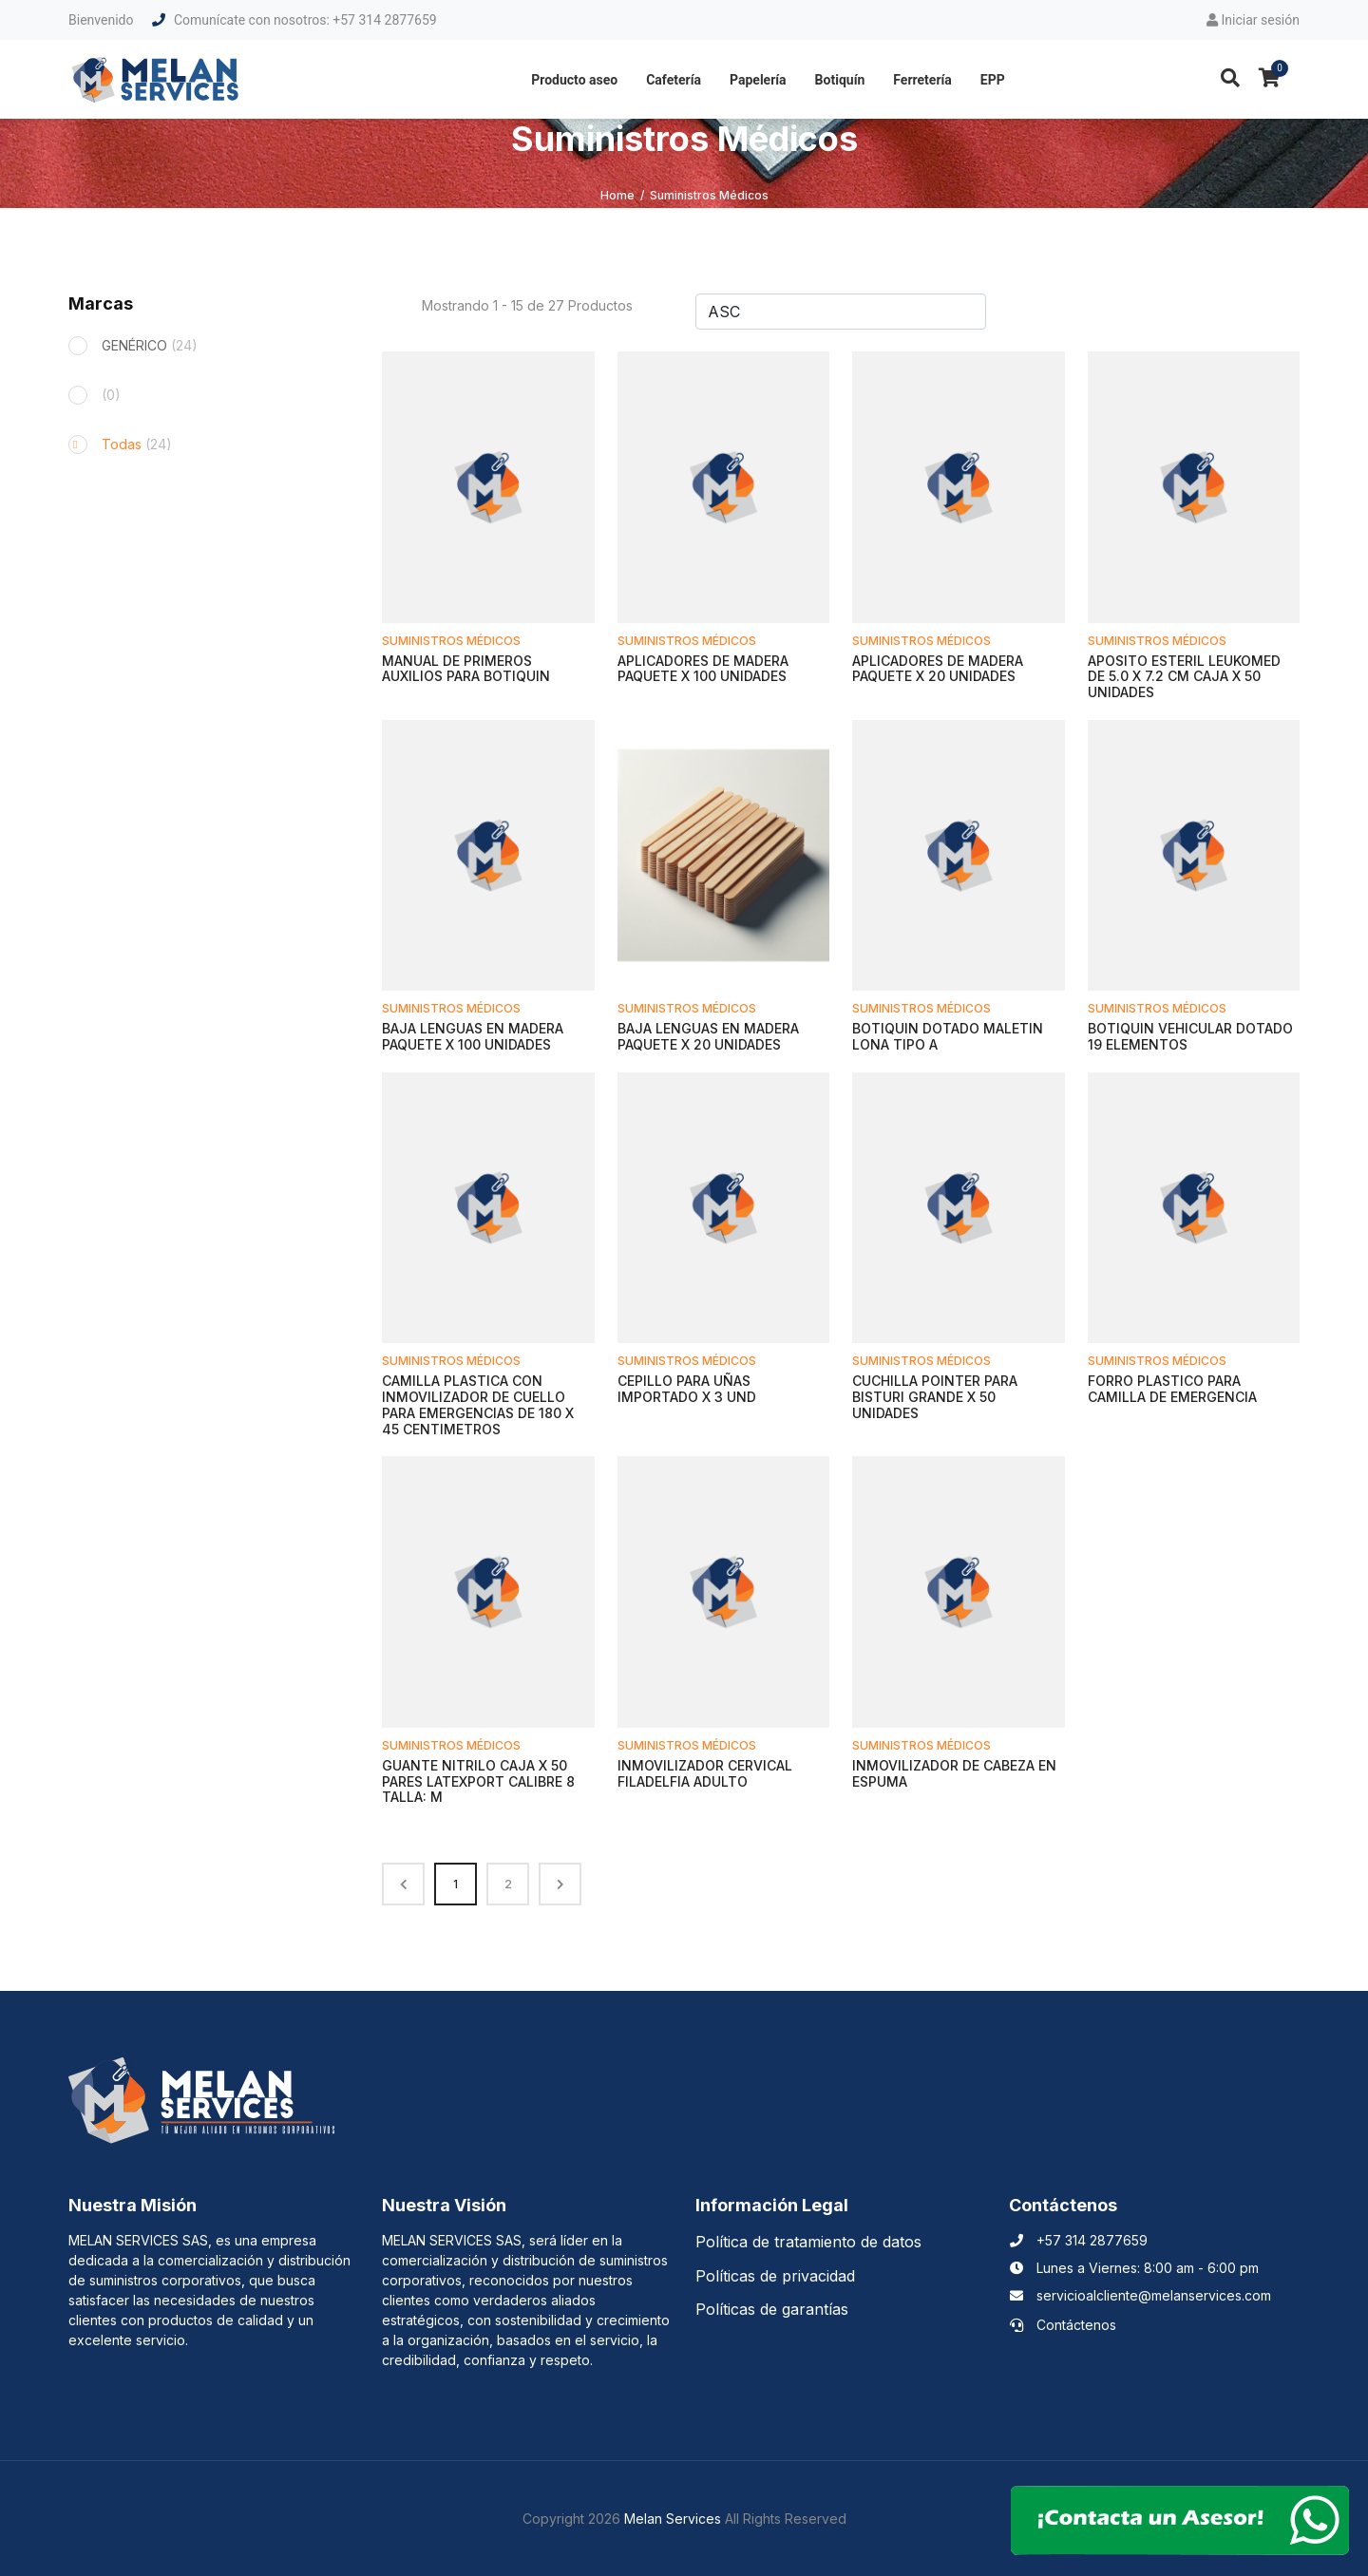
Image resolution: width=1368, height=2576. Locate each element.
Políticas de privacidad (775, 2275)
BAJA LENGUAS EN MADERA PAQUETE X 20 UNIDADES (708, 1036)
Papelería (758, 79)
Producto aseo (574, 79)
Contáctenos (1062, 2325)
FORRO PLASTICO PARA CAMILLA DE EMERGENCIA (1172, 1389)
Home (617, 195)
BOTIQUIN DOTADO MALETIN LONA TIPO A (947, 1036)
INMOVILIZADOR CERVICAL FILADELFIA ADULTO (705, 1773)
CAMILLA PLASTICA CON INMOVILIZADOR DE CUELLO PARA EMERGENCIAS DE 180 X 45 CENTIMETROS (478, 1404)
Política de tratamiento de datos (808, 2241)
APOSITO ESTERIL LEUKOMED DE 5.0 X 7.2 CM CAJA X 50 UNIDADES (1184, 677)
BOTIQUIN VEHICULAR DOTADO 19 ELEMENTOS (1190, 1036)
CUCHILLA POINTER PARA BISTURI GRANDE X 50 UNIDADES (934, 1397)
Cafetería (673, 79)
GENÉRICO (150, 345)
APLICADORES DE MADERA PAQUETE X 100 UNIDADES (703, 669)
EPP (992, 79)
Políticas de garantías (771, 2309)
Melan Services (672, 2518)
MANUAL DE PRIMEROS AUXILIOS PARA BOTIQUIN (466, 669)
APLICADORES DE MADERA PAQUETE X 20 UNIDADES (937, 669)
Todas (137, 444)
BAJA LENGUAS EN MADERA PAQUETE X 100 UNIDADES (472, 1036)
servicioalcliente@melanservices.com (1140, 2295)
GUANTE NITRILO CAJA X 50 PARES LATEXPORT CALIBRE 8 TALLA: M (478, 1781)
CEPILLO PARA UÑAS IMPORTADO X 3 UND (687, 1389)
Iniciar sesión (1253, 20)
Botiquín (840, 79)
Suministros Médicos (451, 641)
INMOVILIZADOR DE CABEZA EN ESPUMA (954, 1773)
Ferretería (922, 79)
